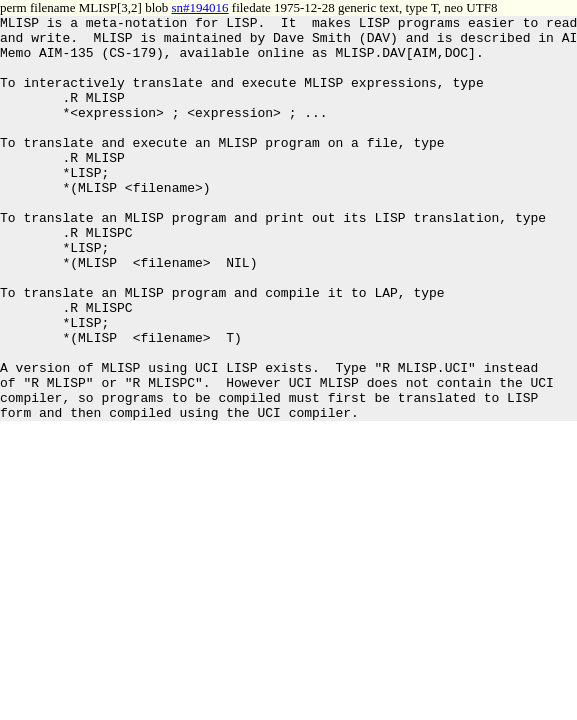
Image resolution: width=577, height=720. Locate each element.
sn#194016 (200, 7)
